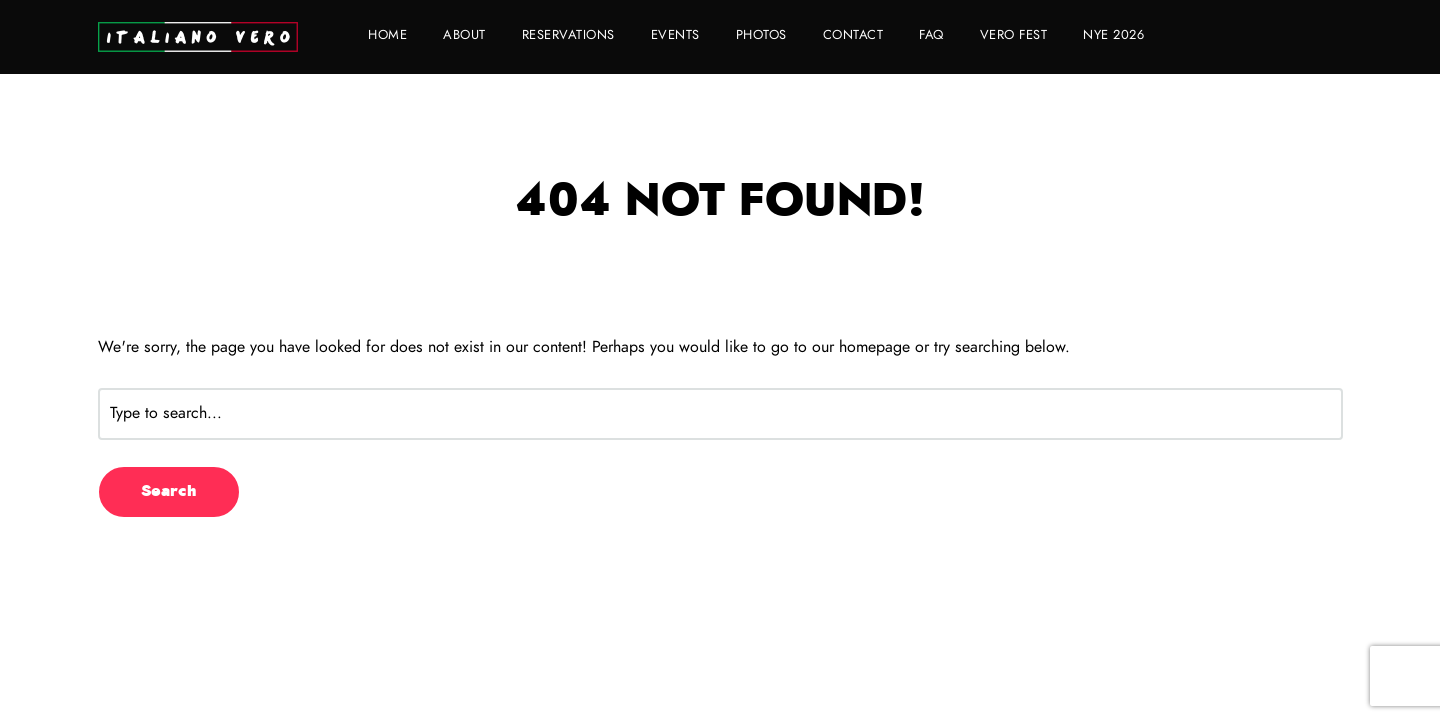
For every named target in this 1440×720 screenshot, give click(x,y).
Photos (761, 35)
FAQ (931, 35)
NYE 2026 (1113, 35)
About (464, 35)
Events (675, 35)
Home (387, 35)
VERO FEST (1014, 35)
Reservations (568, 35)
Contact (853, 35)
